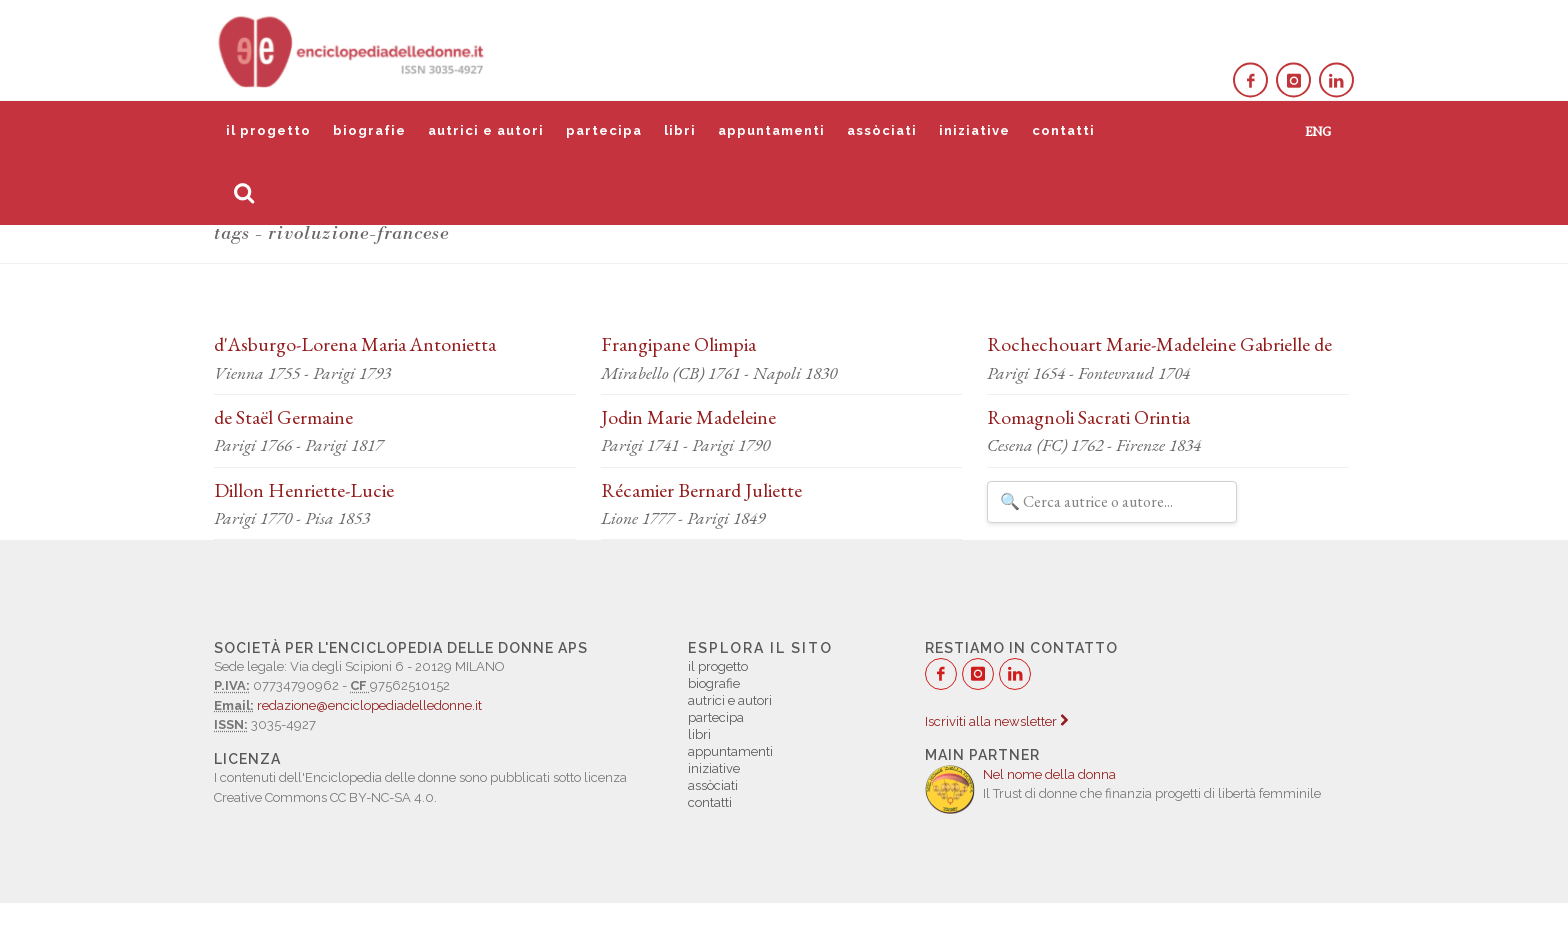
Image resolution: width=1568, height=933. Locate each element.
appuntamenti (771, 130)
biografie (369, 130)
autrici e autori (486, 130)
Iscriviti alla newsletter (996, 721)
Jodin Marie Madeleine (688, 417)
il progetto (268, 130)
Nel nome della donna (1049, 774)
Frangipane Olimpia (678, 344)
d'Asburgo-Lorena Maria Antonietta (355, 344)
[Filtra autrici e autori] (1112, 502)
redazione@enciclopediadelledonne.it (369, 705)
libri (680, 130)
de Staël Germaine (283, 417)
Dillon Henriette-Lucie (304, 490)
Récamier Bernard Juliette (701, 490)
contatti (1063, 130)
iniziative (974, 130)
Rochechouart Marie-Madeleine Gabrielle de (1159, 344)
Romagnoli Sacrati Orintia (1088, 417)
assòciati (882, 130)
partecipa (604, 130)
